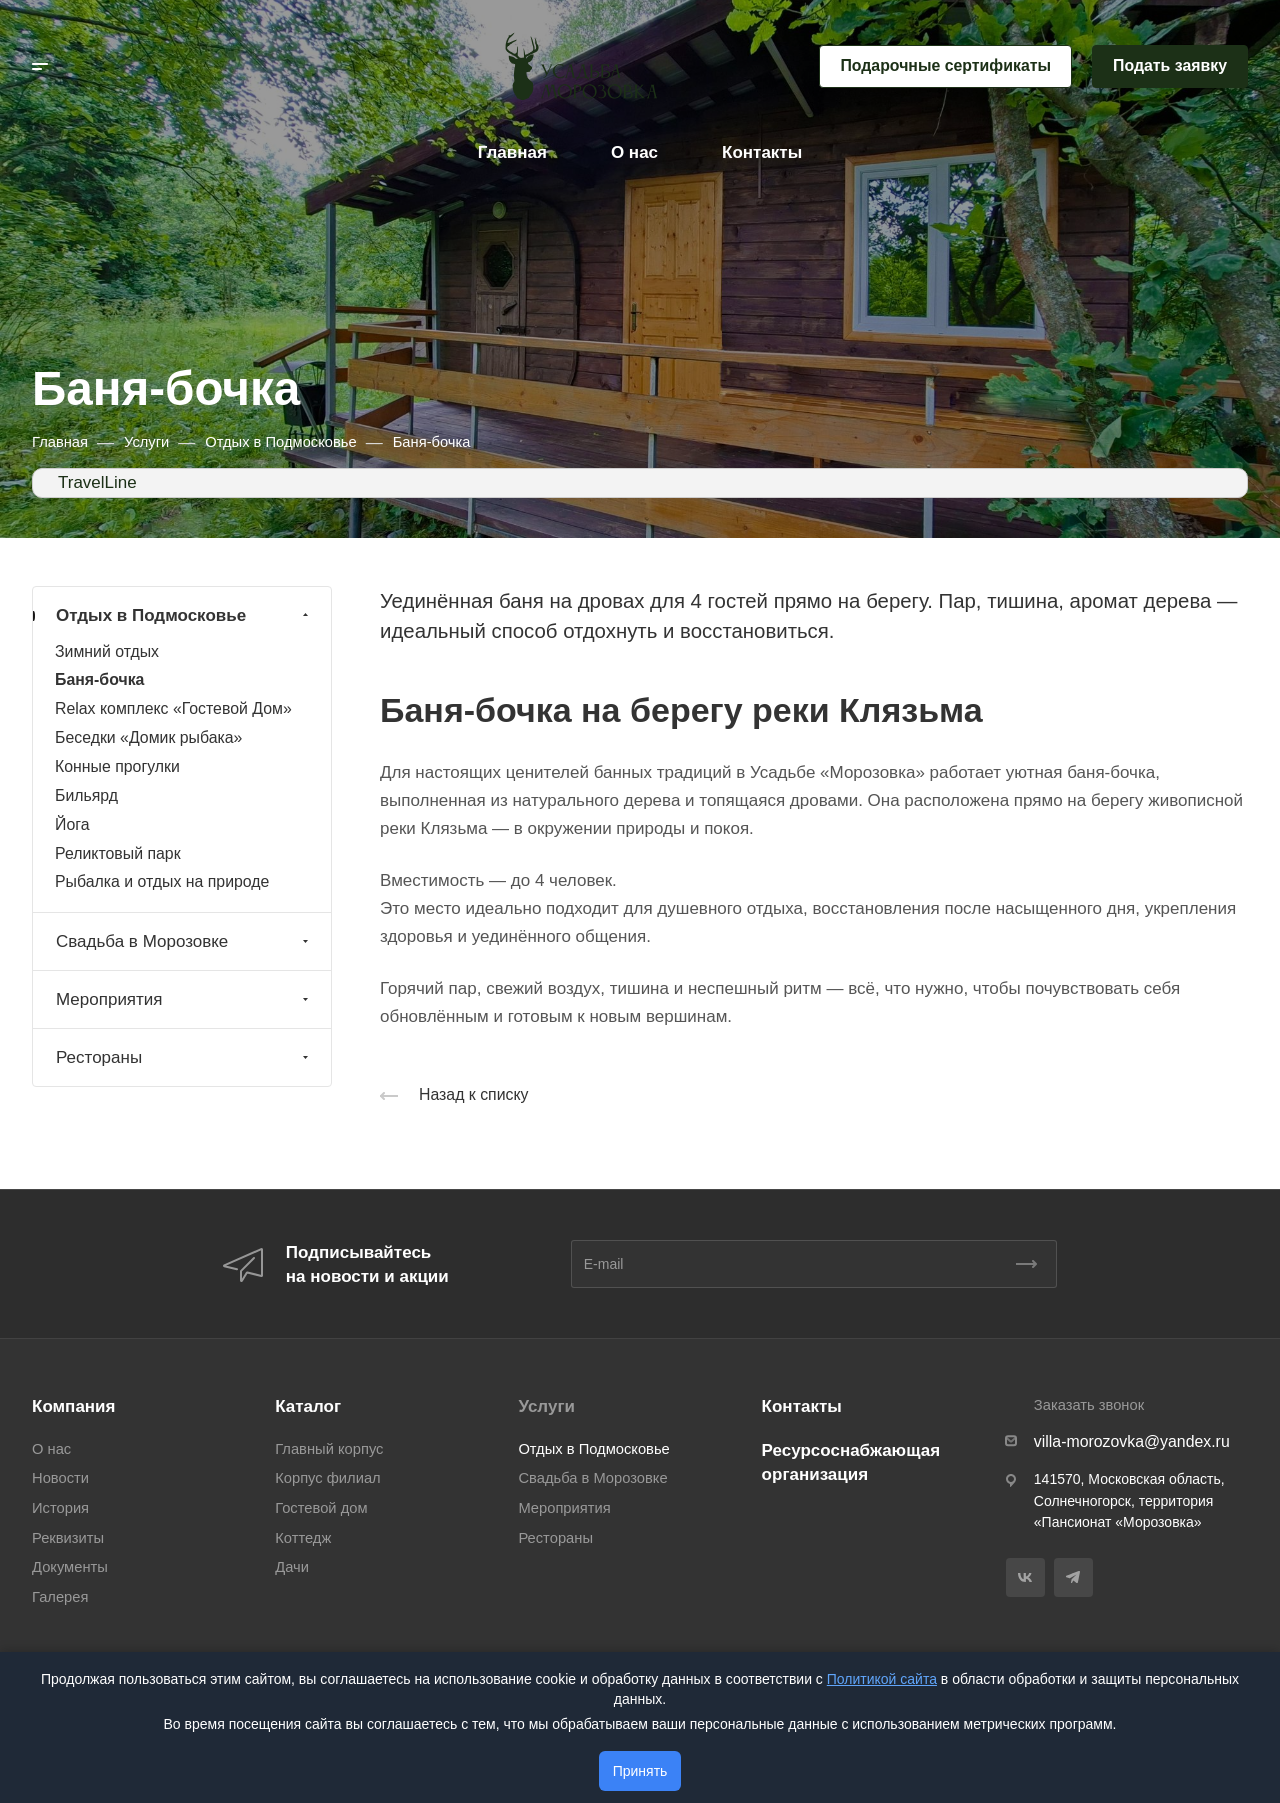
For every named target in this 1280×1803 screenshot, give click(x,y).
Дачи (292, 1567)
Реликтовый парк (118, 853)
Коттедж (303, 1538)
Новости (60, 1478)
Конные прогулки (117, 766)
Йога (72, 824)
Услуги (546, 1406)
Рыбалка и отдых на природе (162, 881)
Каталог (308, 1406)
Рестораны (184, 1057)
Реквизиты (68, 1538)
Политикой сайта (882, 1679)
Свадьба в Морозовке (184, 941)
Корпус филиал (327, 1478)
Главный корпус (329, 1449)
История (60, 1508)
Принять (640, 1771)
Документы (70, 1567)
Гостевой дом (321, 1508)
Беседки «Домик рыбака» (148, 737)
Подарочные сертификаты (945, 65)
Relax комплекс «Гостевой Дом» (173, 708)
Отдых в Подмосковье (184, 615)
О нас (51, 1449)
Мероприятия (184, 999)
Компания (73, 1406)
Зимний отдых (107, 651)
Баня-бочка (99, 679)
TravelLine (97, 482)
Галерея (60, 1597)
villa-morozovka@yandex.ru (1132, 1441)
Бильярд (86, 795)
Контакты (802, 1406)
